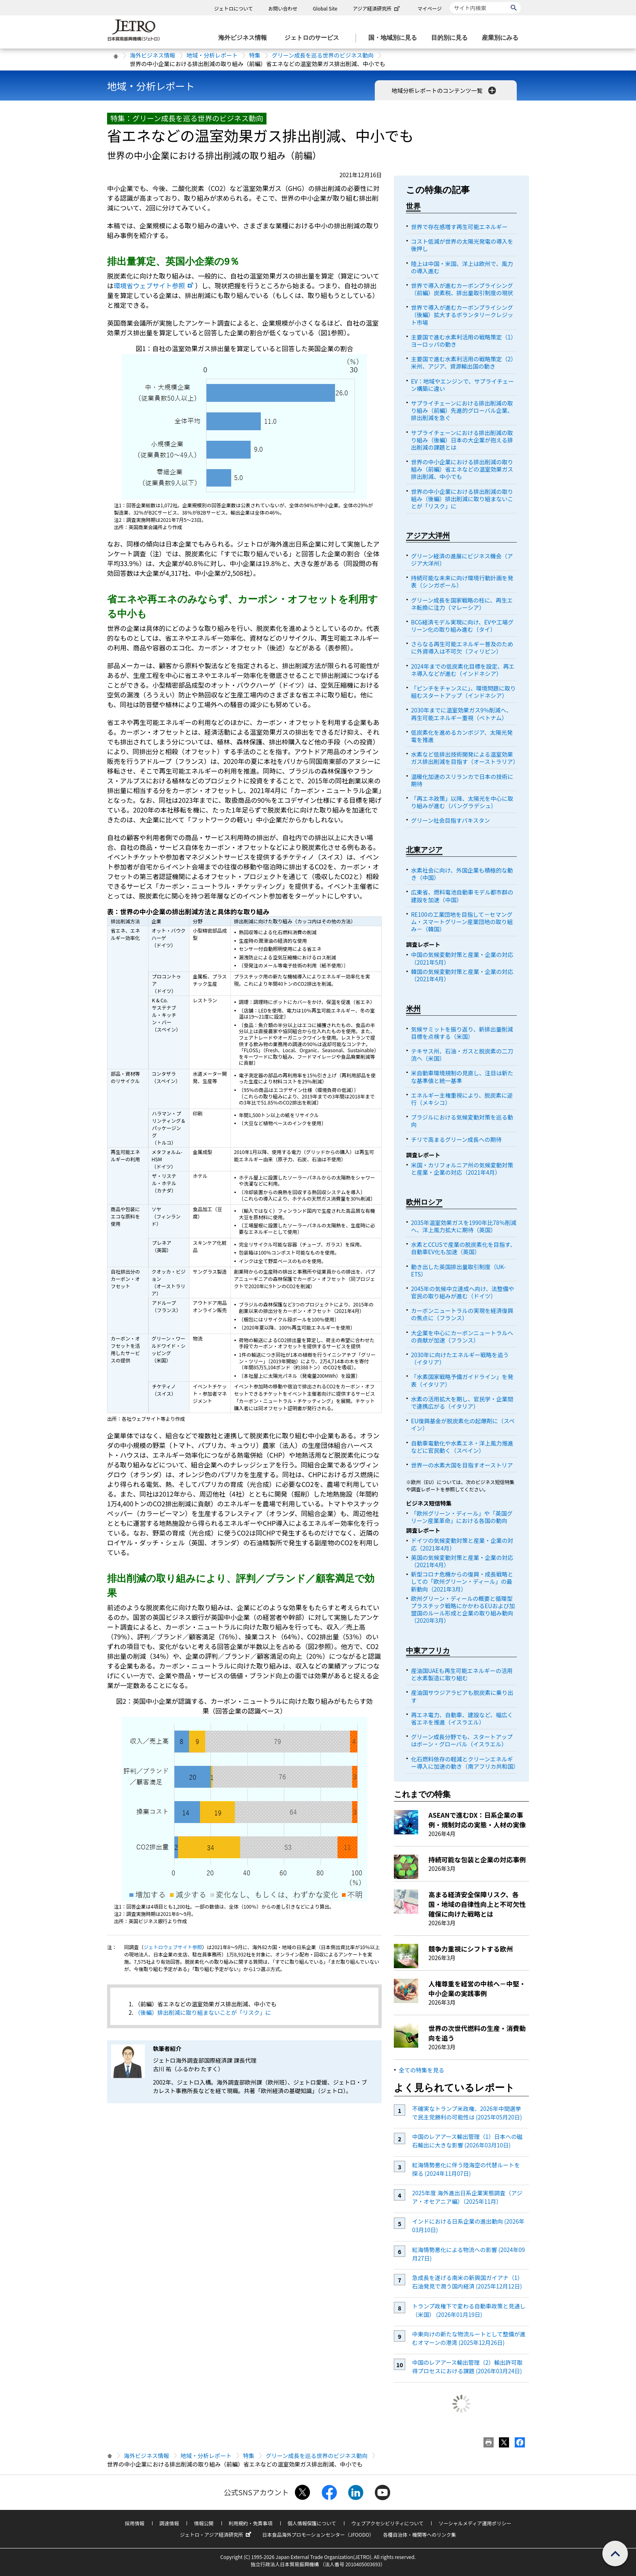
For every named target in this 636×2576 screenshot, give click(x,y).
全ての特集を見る (421, 2070)
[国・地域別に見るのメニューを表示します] (395, 38)
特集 (254, 55)
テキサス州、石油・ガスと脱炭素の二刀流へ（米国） (462, 1054)
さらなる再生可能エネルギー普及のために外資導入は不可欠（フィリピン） (462, 647)
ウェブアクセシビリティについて (387, 2523)
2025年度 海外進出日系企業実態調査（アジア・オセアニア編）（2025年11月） (467, 2197)
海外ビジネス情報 (152, 55)
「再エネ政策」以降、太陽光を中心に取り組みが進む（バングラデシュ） (462, 802)
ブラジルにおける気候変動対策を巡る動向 (462, 1120)
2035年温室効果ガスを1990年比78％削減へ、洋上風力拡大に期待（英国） (463, 1226)
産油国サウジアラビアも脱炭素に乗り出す (462, 1696)
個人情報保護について (312, 2523)
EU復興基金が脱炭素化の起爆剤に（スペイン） (462, 1424)
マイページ (429, 8)
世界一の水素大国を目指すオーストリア (462, 1465)
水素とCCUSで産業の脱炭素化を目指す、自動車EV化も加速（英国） (463, 1248)
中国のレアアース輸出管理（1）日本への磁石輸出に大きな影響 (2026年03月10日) (467, 2140)
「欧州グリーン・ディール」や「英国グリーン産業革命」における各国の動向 (461, 1517)
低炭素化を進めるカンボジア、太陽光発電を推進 (462, 736)
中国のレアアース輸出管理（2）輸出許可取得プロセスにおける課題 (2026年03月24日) (467, 2366)
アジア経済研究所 (377, 8)
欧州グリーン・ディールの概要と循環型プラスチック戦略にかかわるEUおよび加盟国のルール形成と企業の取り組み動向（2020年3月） (463, 1609)
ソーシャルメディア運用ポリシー (474, 2523)
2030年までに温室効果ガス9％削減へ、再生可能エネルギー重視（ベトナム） (461, 713)
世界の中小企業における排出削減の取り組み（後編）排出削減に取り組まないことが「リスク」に (462, 498)
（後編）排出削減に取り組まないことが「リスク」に (203, 2012)
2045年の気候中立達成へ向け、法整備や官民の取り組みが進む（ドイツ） (462, 1292)
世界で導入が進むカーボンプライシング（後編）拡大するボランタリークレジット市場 (462, 314)
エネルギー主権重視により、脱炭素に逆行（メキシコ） (462, 1099)
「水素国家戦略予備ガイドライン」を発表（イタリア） (462, 1380)
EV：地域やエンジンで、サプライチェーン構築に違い (462, 385)
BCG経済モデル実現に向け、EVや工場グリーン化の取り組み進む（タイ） (462, 625)
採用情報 (134, 2523)
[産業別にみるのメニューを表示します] (502, 38)
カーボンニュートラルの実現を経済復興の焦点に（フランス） (462, 1314)
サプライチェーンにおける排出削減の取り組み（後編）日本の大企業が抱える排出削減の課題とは (462, 440)
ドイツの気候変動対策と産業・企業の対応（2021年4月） (462, 1544)
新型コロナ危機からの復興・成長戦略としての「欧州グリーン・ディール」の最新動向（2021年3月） (462, 1581)
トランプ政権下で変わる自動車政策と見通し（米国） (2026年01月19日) (469, 2310)
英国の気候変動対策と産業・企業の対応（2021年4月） (462, 1561)
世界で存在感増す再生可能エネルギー (459, 227)
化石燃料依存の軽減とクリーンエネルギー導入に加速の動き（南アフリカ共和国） (465, 1762)
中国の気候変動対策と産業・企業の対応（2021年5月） (462, 958)
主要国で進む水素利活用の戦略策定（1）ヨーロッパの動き (463, 340)
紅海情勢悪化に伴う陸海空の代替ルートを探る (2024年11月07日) (466, 2169)
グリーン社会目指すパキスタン (450, 820)
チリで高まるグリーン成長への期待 (456, 1139)
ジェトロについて (233, 8)
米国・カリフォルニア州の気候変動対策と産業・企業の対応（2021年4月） (462, 1168)
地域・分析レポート (212, 55)
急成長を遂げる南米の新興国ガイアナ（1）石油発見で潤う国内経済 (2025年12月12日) (467, 2282)
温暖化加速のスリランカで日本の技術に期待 (462, 780)
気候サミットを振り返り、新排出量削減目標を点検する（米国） (462, 1032)
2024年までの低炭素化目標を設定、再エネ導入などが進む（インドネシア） (462, 670)
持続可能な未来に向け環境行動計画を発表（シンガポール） (462, 581)
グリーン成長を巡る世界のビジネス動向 (323, 55)
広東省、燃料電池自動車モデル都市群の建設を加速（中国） (462, 895)
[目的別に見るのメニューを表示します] (452, 38)
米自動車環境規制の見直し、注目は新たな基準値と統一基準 (462, 1076)
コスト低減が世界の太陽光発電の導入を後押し (462, 245)
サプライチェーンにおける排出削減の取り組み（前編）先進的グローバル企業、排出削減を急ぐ (462, 410)
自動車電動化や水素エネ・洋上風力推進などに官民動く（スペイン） (462, 1446)
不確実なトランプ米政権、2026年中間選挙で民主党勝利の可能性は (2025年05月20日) (467, 2112)
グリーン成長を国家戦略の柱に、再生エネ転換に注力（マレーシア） (462, 603)
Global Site (325, 8)
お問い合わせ (282, 8)
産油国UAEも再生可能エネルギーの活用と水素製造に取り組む (462, 1674)
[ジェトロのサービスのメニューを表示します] (314, 38)
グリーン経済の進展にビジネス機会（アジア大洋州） (462, 559)
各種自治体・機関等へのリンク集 (419, 2534)
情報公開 (203, 2523)
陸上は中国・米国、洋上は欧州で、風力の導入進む (462, 267)
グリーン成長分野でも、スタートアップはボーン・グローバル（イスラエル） (462, 1740)
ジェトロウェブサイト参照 (173, 1946)
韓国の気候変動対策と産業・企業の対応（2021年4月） (462, 975)
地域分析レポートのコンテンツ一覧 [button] (444, 90)
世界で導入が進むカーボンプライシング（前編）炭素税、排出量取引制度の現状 (462, 289)
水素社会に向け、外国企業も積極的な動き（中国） (462, 874)
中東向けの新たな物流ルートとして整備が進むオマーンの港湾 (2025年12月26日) (469, 2338)
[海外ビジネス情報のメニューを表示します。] (245, 38)
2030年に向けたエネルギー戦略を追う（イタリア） (460, 1358)
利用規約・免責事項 (251, 2523)
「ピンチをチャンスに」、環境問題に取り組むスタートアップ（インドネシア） (463, 691)
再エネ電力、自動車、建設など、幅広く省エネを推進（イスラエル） (462, 1718)
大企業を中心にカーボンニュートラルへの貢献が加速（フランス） (462, 1336)
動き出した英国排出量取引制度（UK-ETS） (458, 1270)
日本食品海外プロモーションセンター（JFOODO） (318, 2534)
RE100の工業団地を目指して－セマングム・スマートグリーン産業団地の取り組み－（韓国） (462, 921)
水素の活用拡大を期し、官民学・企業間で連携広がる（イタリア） (462, 1402)
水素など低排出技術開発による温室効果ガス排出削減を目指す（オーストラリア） (464, 758)
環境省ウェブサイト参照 (154, 285)
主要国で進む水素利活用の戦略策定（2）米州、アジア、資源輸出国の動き (463, 362)
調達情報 (169, 2523)
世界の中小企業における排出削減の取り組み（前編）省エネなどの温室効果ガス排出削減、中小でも (462, 469)
